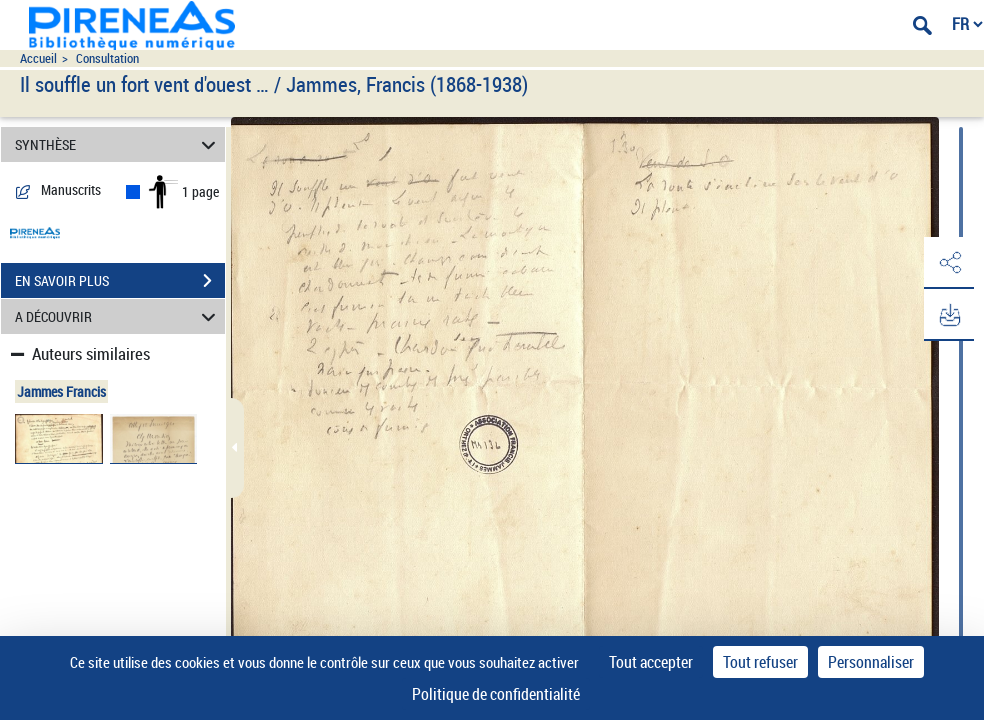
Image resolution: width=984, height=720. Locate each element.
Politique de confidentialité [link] (496, 694)
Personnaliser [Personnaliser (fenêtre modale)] (871, 662)
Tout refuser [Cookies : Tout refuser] (760, 662)
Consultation (107, 58)
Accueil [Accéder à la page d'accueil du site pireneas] (38, 58)
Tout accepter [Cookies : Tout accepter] (651, 662)
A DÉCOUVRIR (118, 316)
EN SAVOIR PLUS (120, 281)
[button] (949, 263)
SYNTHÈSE (118, 144)
